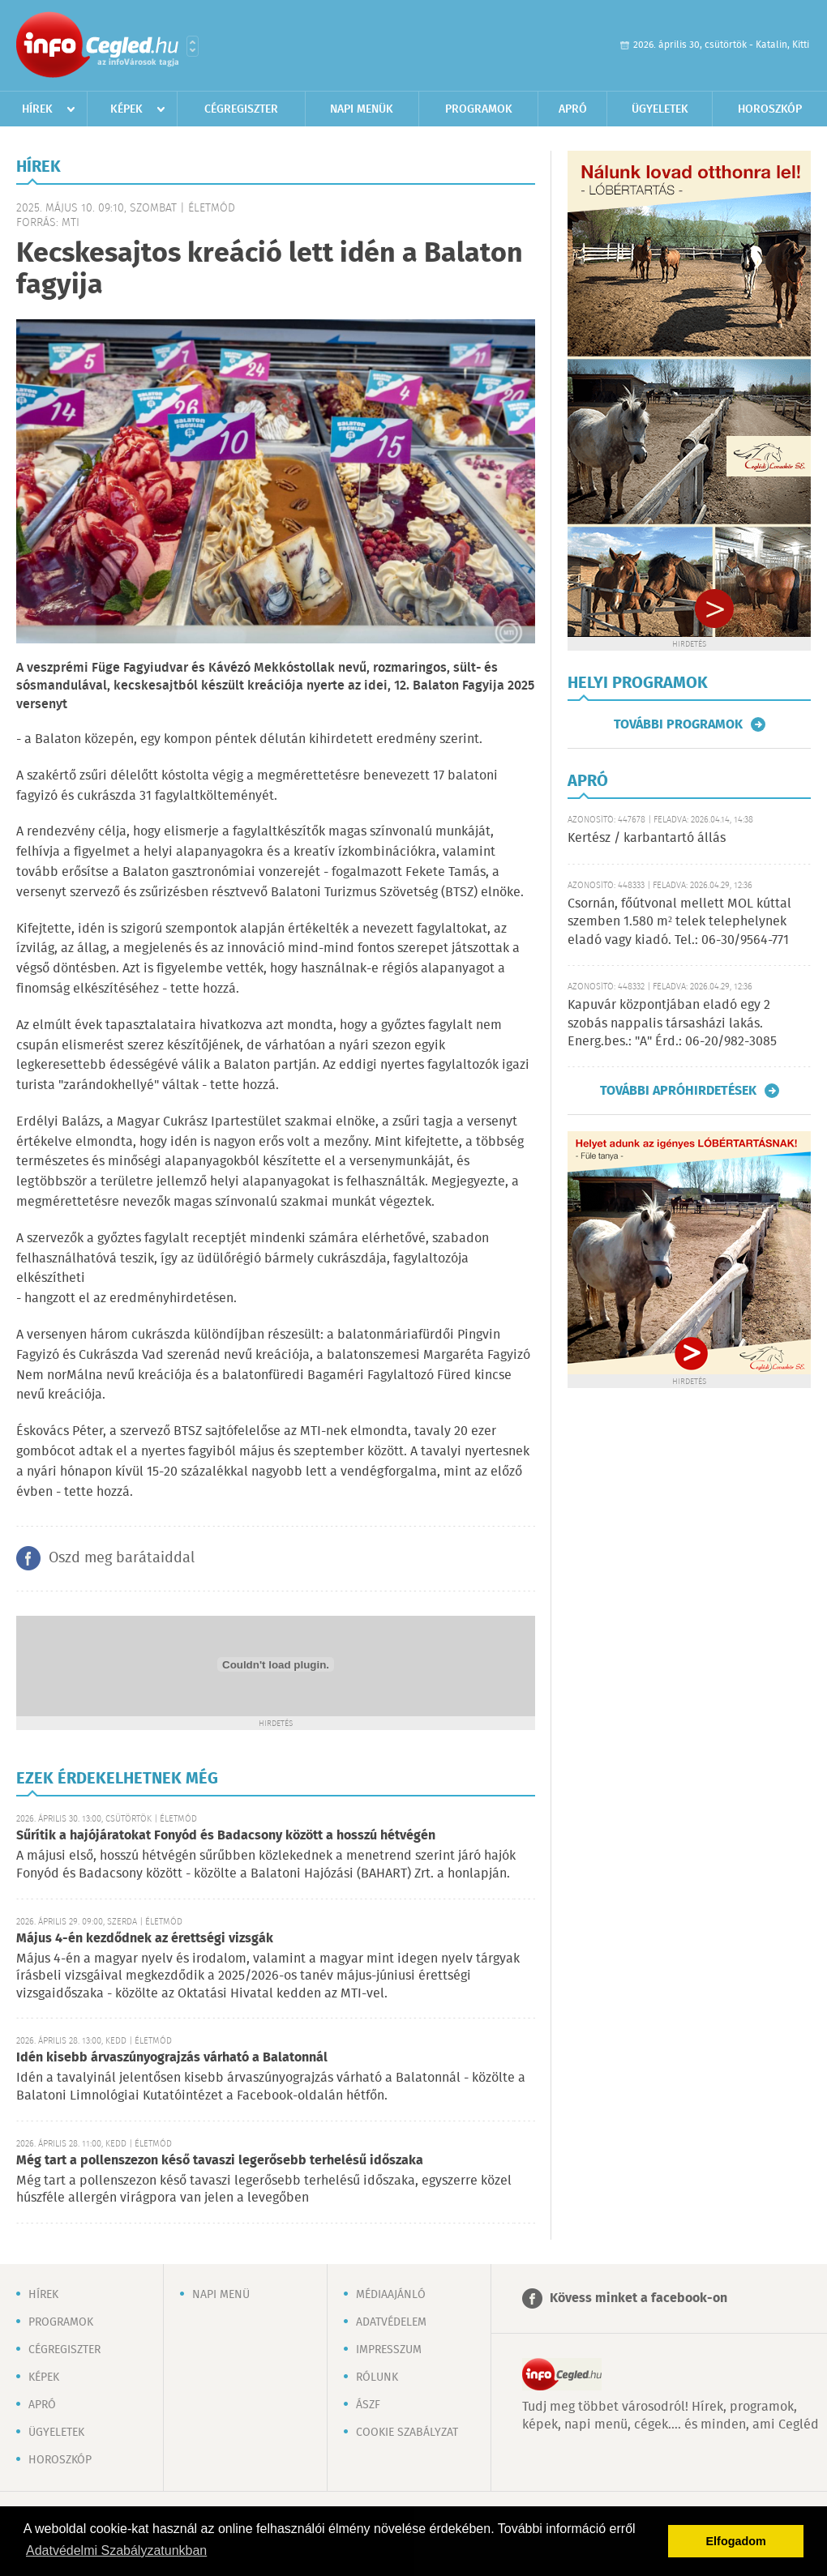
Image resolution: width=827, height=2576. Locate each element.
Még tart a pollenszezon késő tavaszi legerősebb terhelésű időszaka (219, 2161)
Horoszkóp (770, 109)
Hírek (37, 109)
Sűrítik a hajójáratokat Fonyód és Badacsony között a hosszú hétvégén (225, 1836)
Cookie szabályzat (407, 2432)
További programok (678, 724)
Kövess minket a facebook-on (638, 2298)
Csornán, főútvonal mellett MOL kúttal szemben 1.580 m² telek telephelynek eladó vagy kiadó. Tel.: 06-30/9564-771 (679, 922)
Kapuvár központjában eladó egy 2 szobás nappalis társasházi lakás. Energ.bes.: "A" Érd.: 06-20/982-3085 (672, 1023)
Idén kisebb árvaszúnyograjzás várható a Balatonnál (172, 2058)
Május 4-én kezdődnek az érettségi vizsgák (144, 1939)
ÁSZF (368, 2405)
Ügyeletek (660, 109)
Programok (478, 109)
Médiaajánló (391, 2295)
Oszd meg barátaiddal (122, 1558)
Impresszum (389, 2350)
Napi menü (221, 2295)
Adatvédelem (391, 2322)
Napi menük (361, 109)
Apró (573, 109)
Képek (126, 109)
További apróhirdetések (678, 1090)
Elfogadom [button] (736, 2541)
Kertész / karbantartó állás (647, 838)
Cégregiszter (241, 109)
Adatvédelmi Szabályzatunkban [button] (116, 2550)
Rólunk (377, 2377)
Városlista (192, 46)
